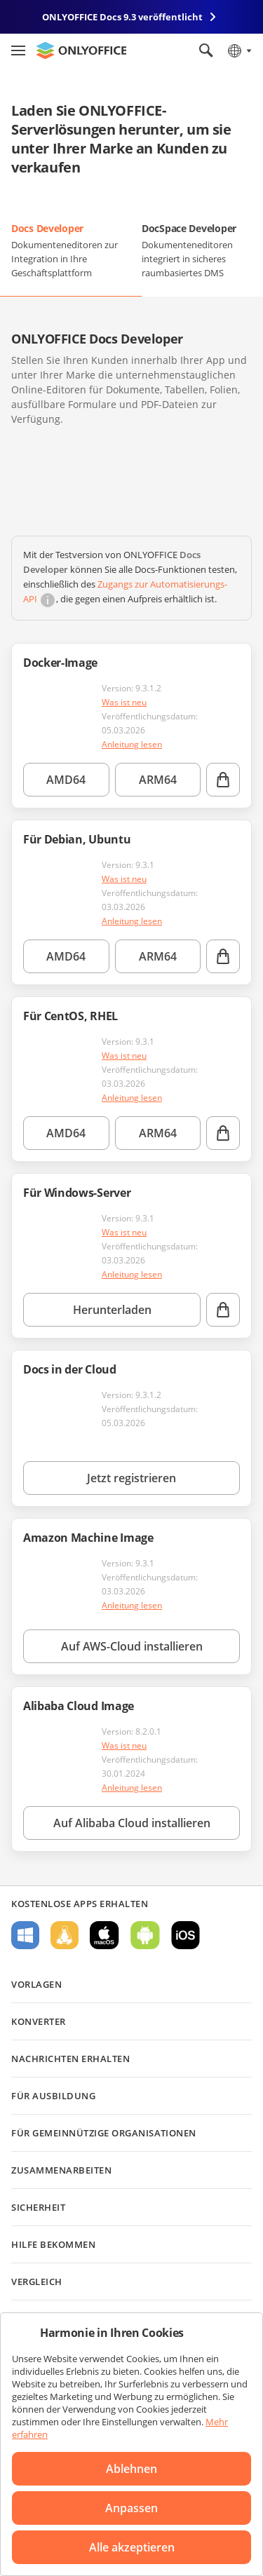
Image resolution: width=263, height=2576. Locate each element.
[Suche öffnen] (206, 50)
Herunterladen (112, 1309)
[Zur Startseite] (81, 50)
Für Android (145, 1935)
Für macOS (104, 1935)
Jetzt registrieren (131, 1478)
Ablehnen (131, 2468)
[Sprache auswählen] (239, 50)
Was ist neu (124, 702)
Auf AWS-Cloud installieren (132, 1646)
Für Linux (64, 1935)
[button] (28, 460)
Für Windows (25, 1935)
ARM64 (158, 779)
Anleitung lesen (132, 744)
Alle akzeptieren (132, 2547)
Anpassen (131, 2508)
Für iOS (185, 1935)
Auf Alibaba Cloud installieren (131, 1823)
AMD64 (66, 779)
